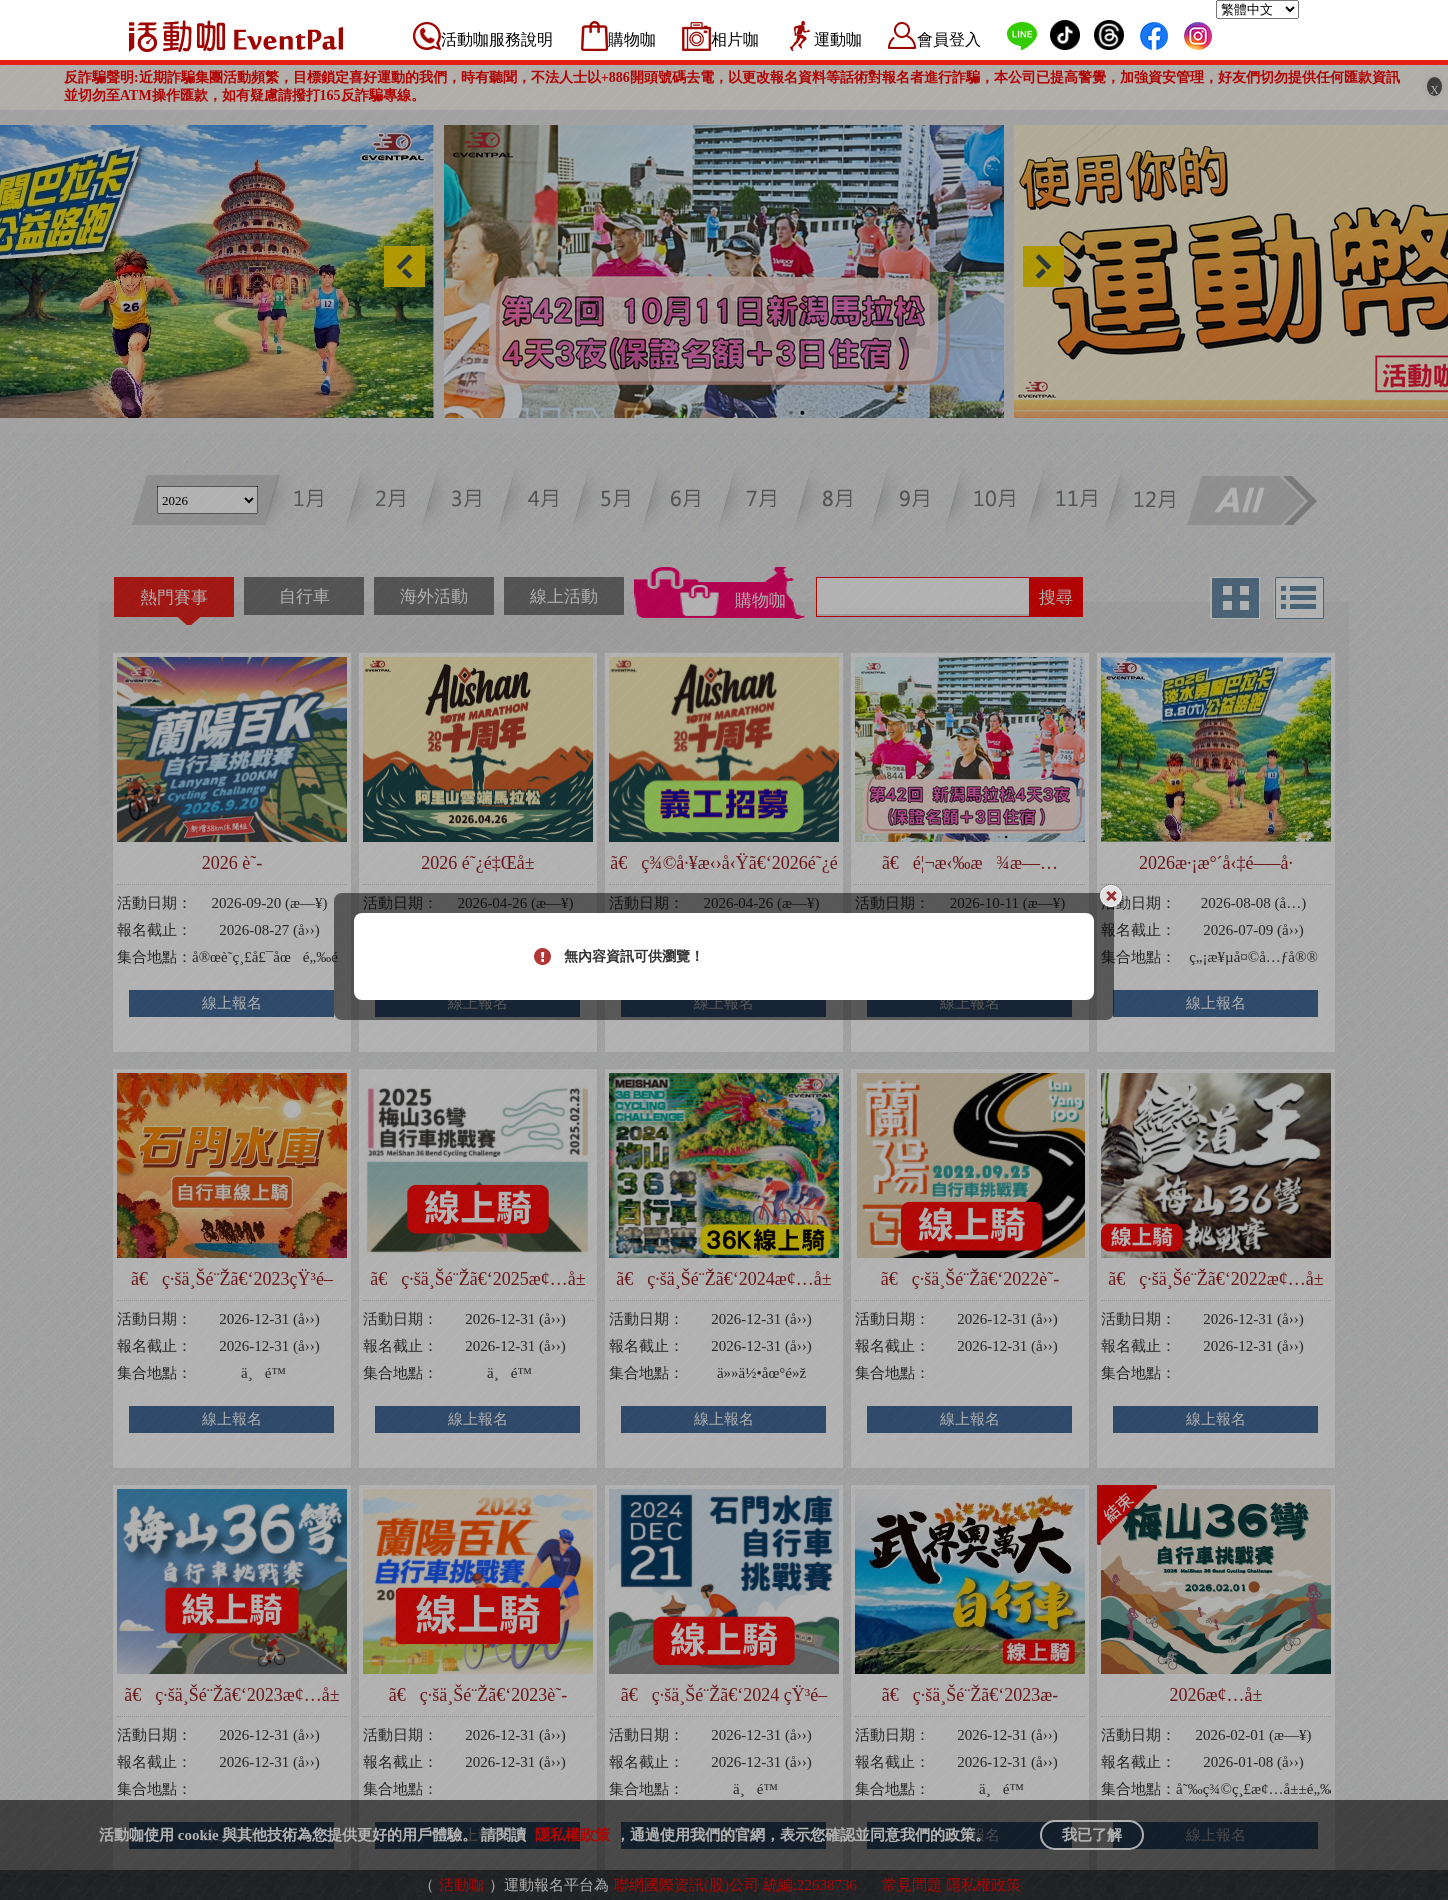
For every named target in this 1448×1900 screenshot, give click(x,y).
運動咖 (838, 39)
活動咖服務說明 (497, 39)
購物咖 (632, 39)
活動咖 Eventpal (236, 36)
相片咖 (735, 39)
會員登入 (949, 39)
